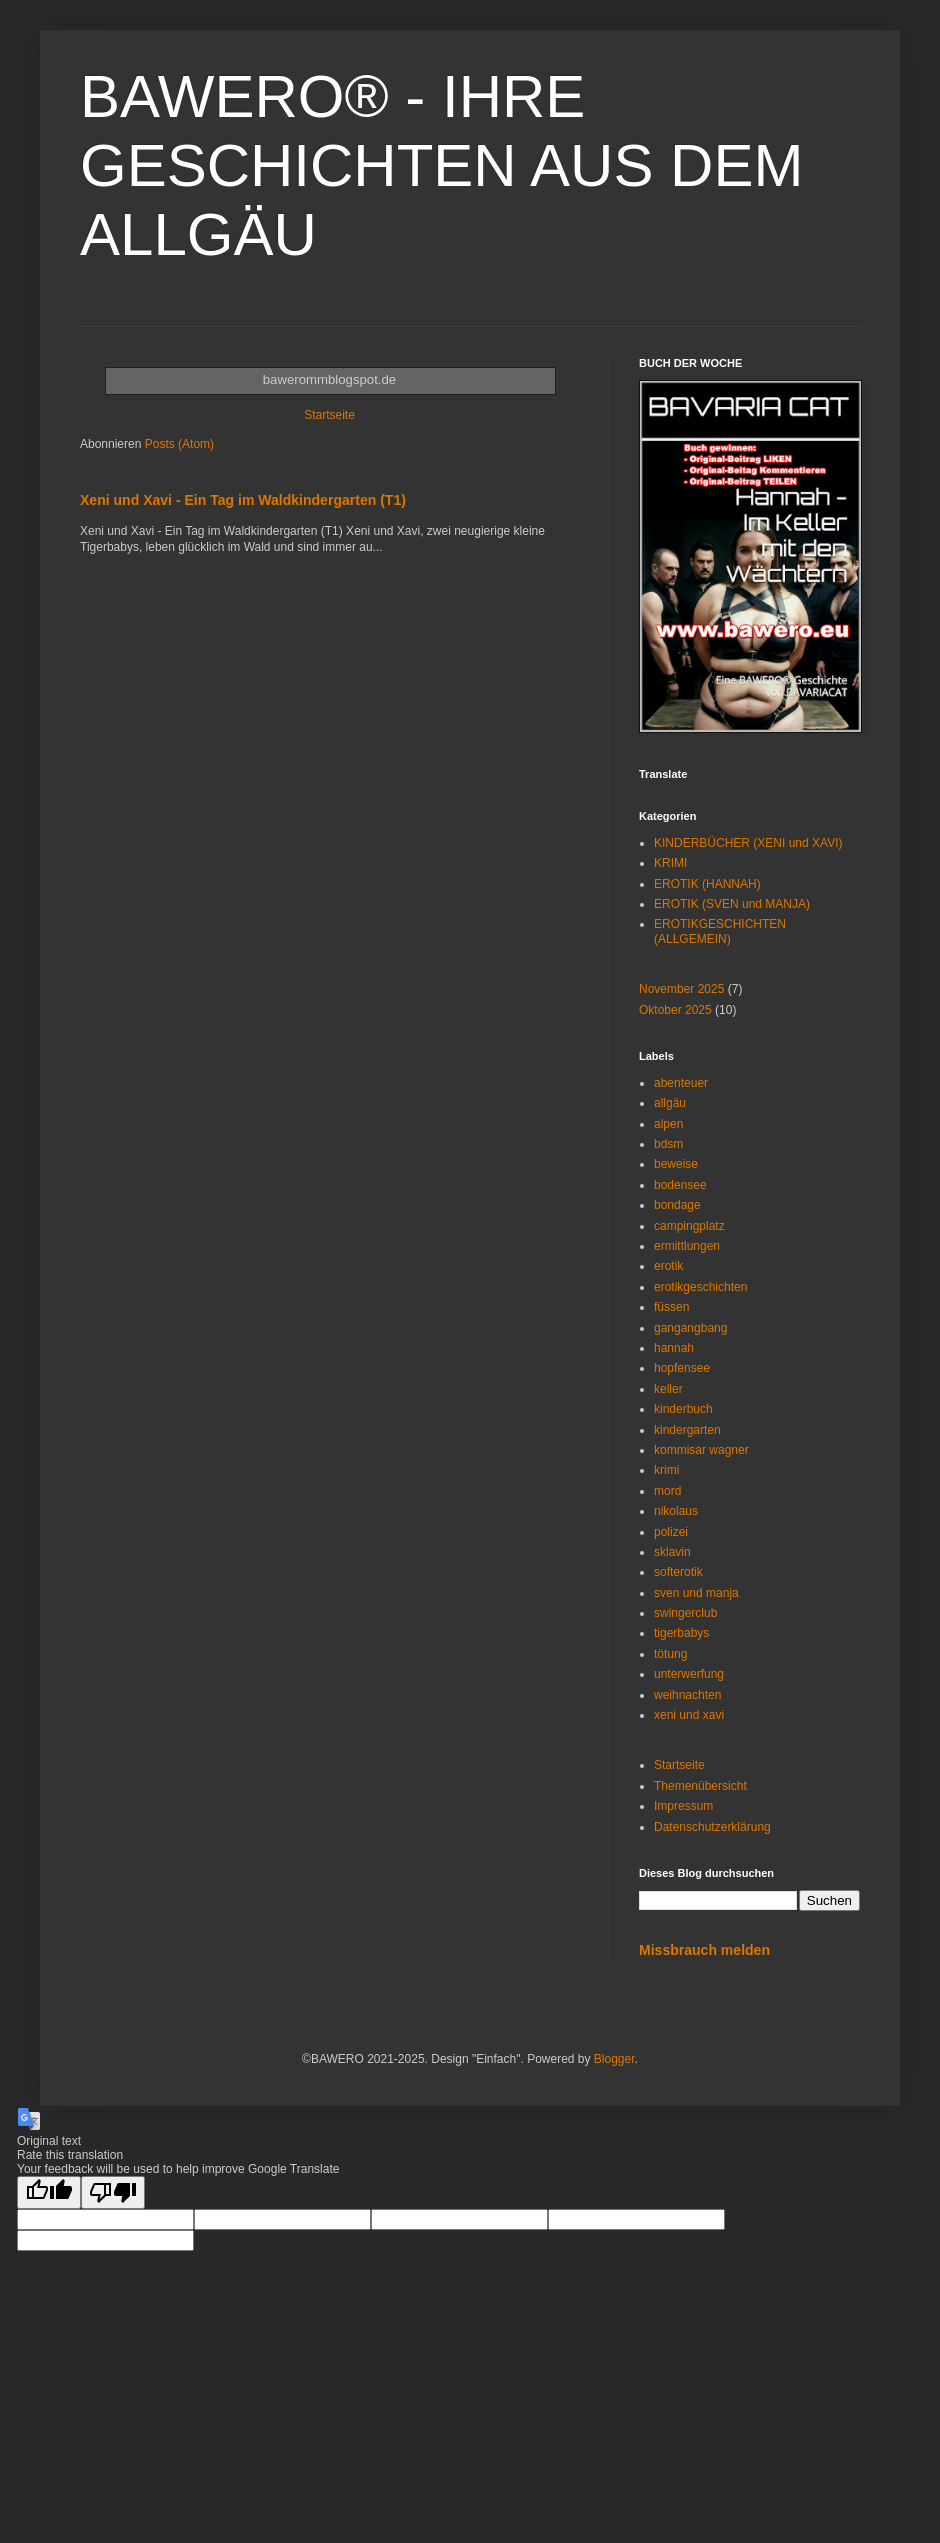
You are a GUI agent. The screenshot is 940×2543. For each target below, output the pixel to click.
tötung (670, 1654)
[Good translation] (49, 2192)
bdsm (668, 1144)
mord (667, 1491)
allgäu (670, 1103)
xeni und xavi (689, 1715)
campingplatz (689, 1226)
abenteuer (681, 1083)
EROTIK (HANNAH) (707, 884)
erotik (668, 1266)
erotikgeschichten (700, 1287)
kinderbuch (683, 1409)
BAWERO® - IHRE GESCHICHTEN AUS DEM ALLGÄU (441, 165)
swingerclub (685, 1613)
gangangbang (690, 1328)
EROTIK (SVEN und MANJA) (732, 904)
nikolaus (676, 1511)
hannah (674, 1348)
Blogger (614, 2059)
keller (668, 1389)
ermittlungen (687, 1246)
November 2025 (681, 989)
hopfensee (682, 1368)
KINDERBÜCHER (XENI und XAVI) (748, 843)
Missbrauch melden (704, 1950)
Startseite (329, 415)
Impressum (683, 1806)
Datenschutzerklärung (712, 1827)
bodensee (680, 1185)
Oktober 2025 (675, 1010)
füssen (671, 1307)
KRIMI (670, 863)
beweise (676, 1164)
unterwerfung (689, 1674)
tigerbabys (681, 1633)
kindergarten (687, 1430)
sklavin (672, 1552)
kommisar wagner (701, 1450)
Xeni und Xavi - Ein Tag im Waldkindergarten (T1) (243, 500)
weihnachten (687, 1695)
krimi (666, 1470)
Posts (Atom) (179, 444)
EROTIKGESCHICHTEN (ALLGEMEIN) (720, 931)
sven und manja (696, 1593)
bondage (677, 1205)
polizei (671, 1532)
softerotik (678, 1572)
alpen (668, 1124)
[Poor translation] (113, 2192)
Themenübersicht (700, 1786)
